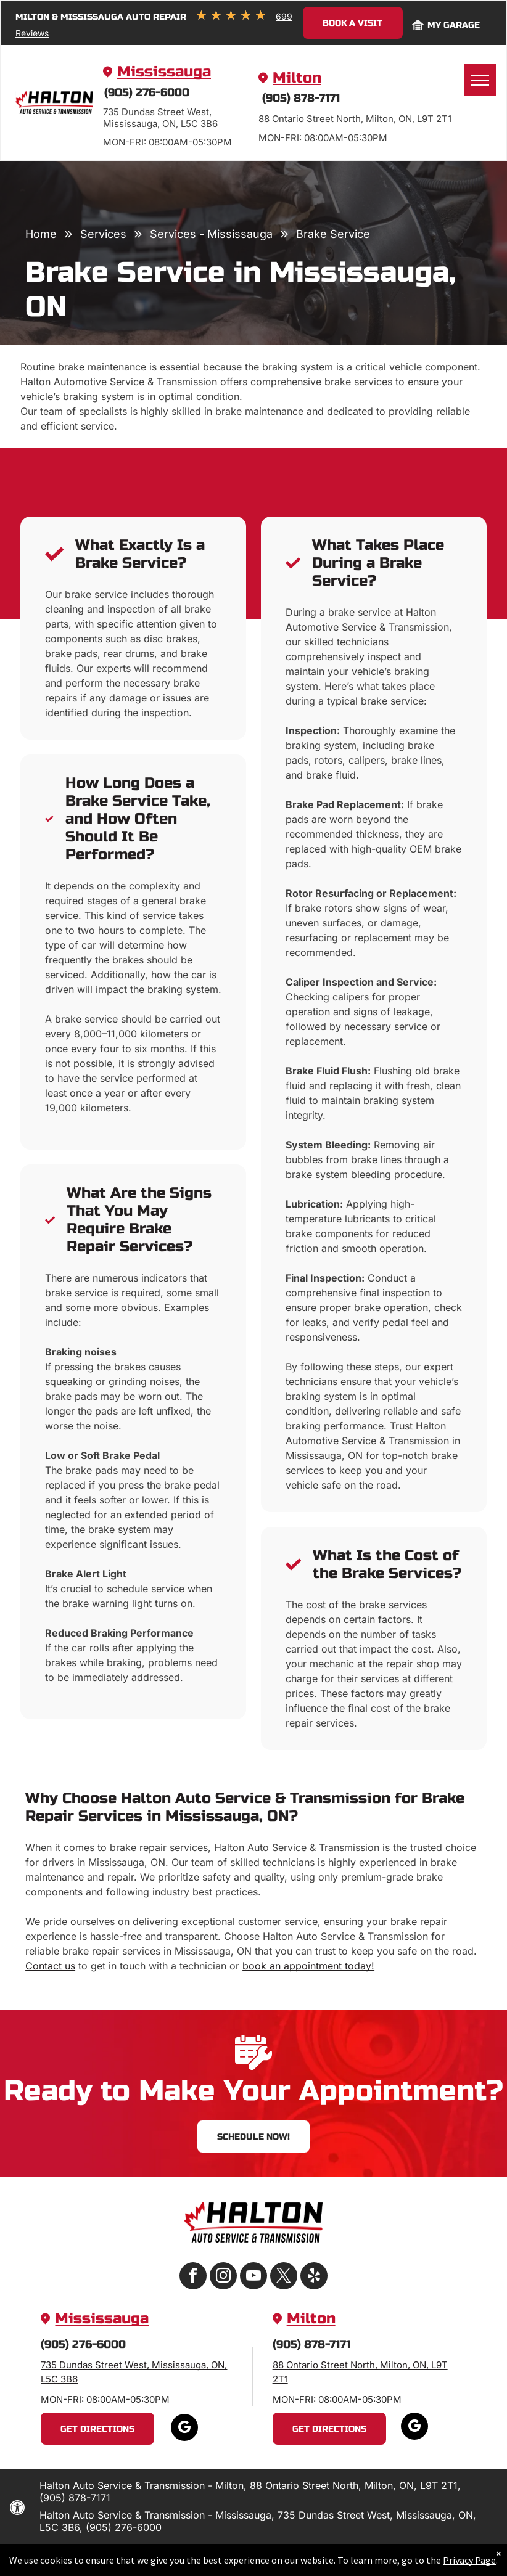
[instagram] (223, 2277)
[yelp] (314, 2277)
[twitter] (283, 2277)
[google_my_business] (184, 2429)
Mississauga (164, 72)
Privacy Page (456, 2560)
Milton (297, 78)
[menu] (480, 80)
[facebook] (193, 2277)
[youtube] (253, 2277)
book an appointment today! (308, 1966)
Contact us (50, 1966)
